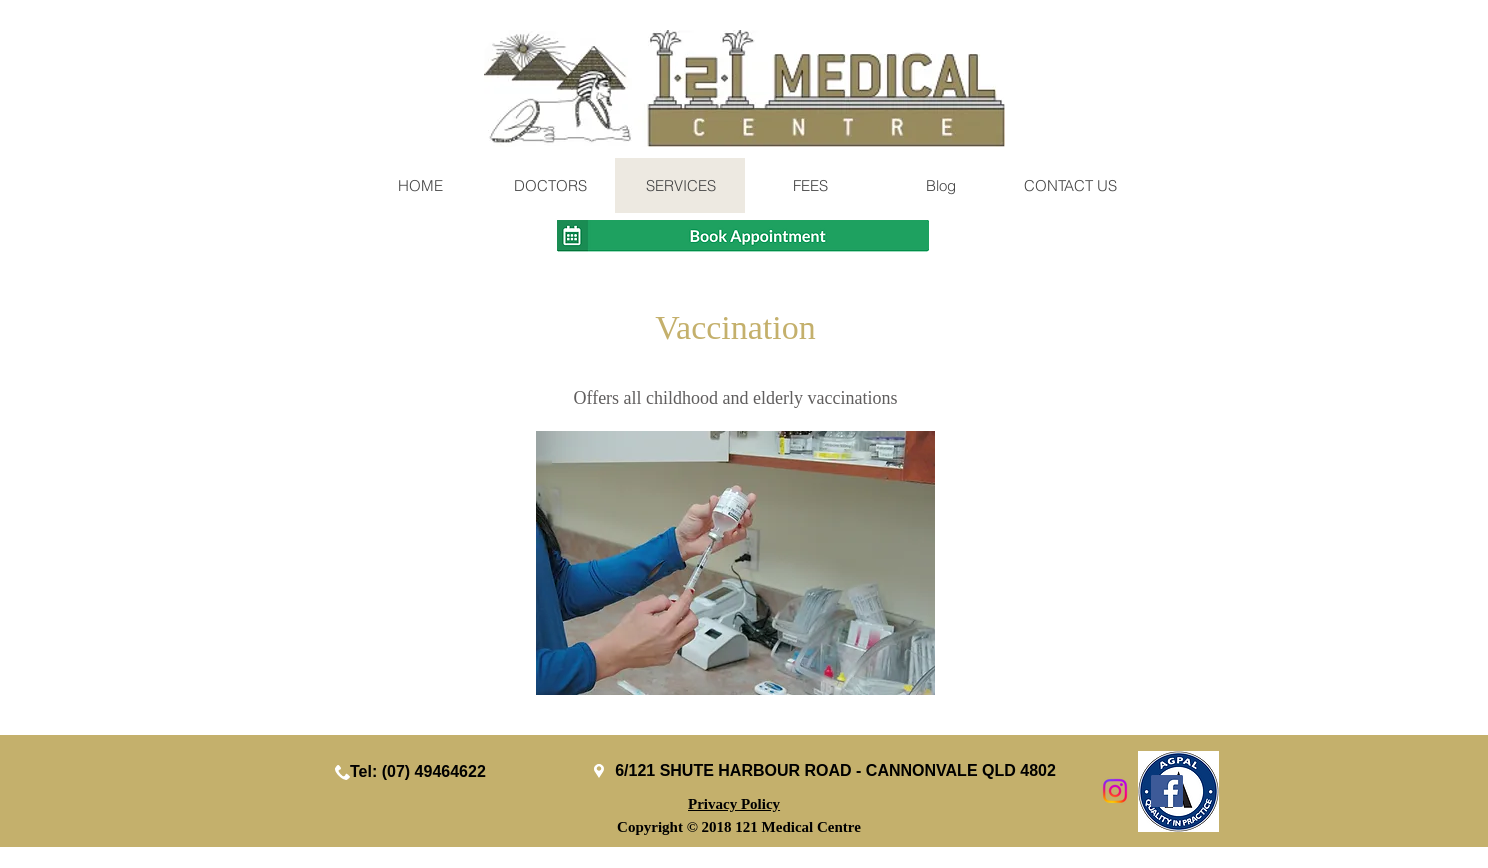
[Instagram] (1115, 791)
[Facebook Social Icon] (1167, 791)
